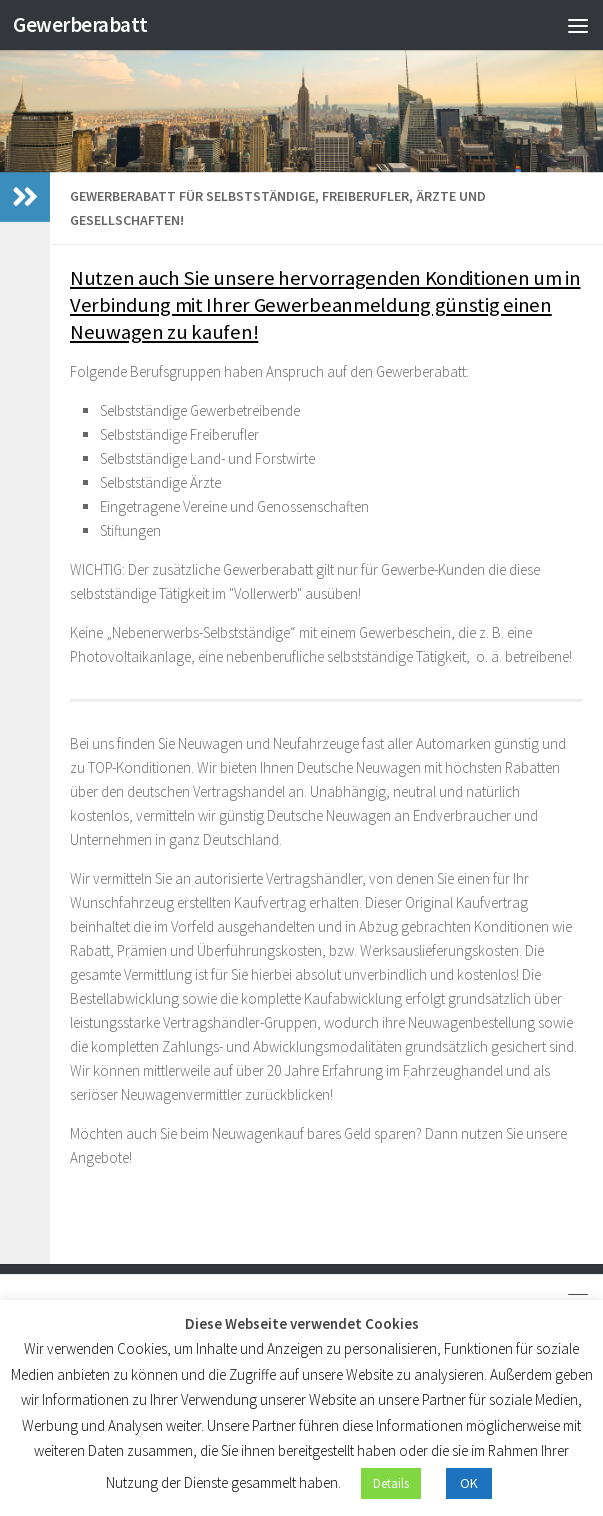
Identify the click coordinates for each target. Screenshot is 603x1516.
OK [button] (469, 1483)
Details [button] (391, 1483)
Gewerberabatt (80, 24)
